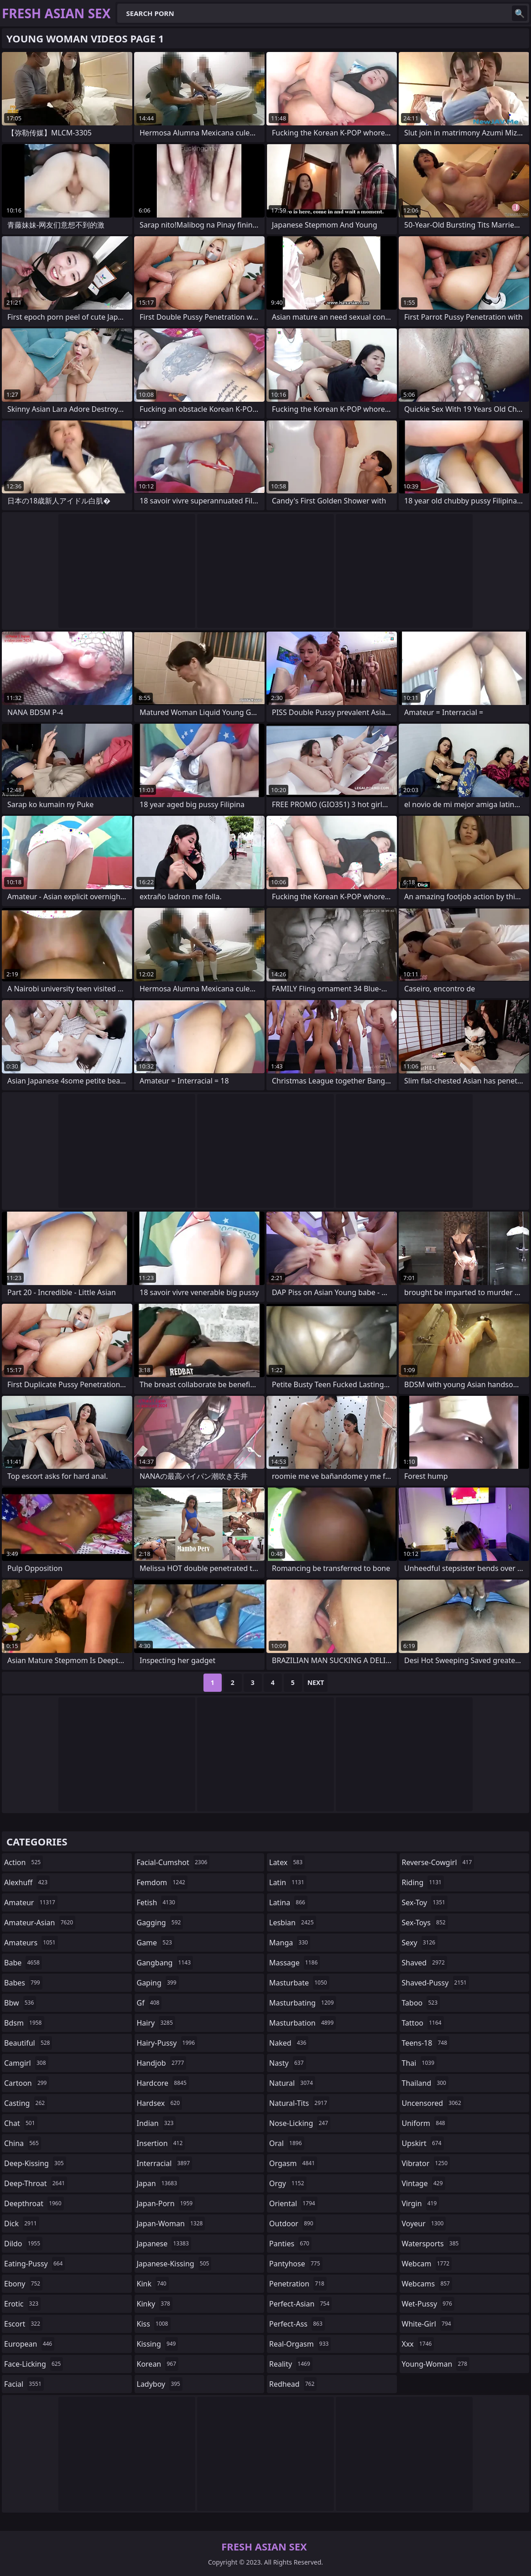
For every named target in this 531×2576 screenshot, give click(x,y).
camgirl (26, 2063)
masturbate (299, 1983)
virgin (420, 2203)
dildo (23, 2243)
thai (419, 2063)
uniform (425, 2123)
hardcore (163, 2083)
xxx (418, 2344)
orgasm (293, 2163)
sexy (420, 1942)
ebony (23, 2284)
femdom (162, 1882)
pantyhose (296, 2263)
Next (315, 1682)
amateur (30, 1902)
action (23, 1862)
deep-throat (35, 2183)
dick (21, 2223)
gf (149, 2003)
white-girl (427, 2324)
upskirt (423, 2143)
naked (288, 2043)
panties (290, 2243)
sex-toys (425, 1922)
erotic (22, 2304)
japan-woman (171, 2223)
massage (294, 1963)
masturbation (302, 2023)
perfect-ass (297, 2324)
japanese (164, 2243)
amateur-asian (39, 1922)
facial (24, 2384)
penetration (298, 2284)
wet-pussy (428, 2304)
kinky (154, 2304)
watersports (431, 2243)
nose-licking (299, 2123)
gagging (160, 1922)
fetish (157, 1902)
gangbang (165, 1963)
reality (290, 2364)
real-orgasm (300, 2344)
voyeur (424, 2223)
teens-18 (426, 2043)
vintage (423, 2183)
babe (23, 1963)
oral (286, 2143)
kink (153, 2284)
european (29, 2344)
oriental (293, 2203)
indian (156, 2123)
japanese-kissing (174, 2263)
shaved (424, 1963)
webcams (427, 2284)
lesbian (292, 1922)
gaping (158, 1983)
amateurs (31, 1942)
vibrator (426, 2163)
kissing (157, 2344)
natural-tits (299, 2103)
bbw (20, 2003)
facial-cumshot (173, 1862)
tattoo (423, 2023)
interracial (165, 2163)
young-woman (436, 2364)
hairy (156, 2023)
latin (288, 1882)
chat (20, 2123)
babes (23, 1983)
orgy (288, 2183)
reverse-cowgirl (438, 1862)
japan (158, 2183)
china (22, 2143)
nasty (287, 2063)
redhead (293, 2384)
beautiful (28, 2043)
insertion (161, 2143)
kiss (154, 2324)
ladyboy (159, 2384)
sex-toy (425, 1902)
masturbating (302, 2003)
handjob (162, 2063)
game (155, 1942)
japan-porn (166, 2203)
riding (423, 1882)
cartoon (26, 2083)
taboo (421, 2003)
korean (158, 2364)
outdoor (292, 2223)
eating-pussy (34, 2263)
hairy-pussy (167, 2043)
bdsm (24, 2023)
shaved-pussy (435, 1983)
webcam (427, 2263)
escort (23, 2324)
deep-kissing (35, 2163)
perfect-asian (300, 2304)
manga (289, 1942)
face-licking (33, 2364)
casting (25, 2103)
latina (288, 1902)
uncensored (432, 2103)
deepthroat (34, 2203)
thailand (425, 2083)
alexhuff (27, 1882)
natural (292, 2083)
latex (287, 1862)
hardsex (159, 2103)
